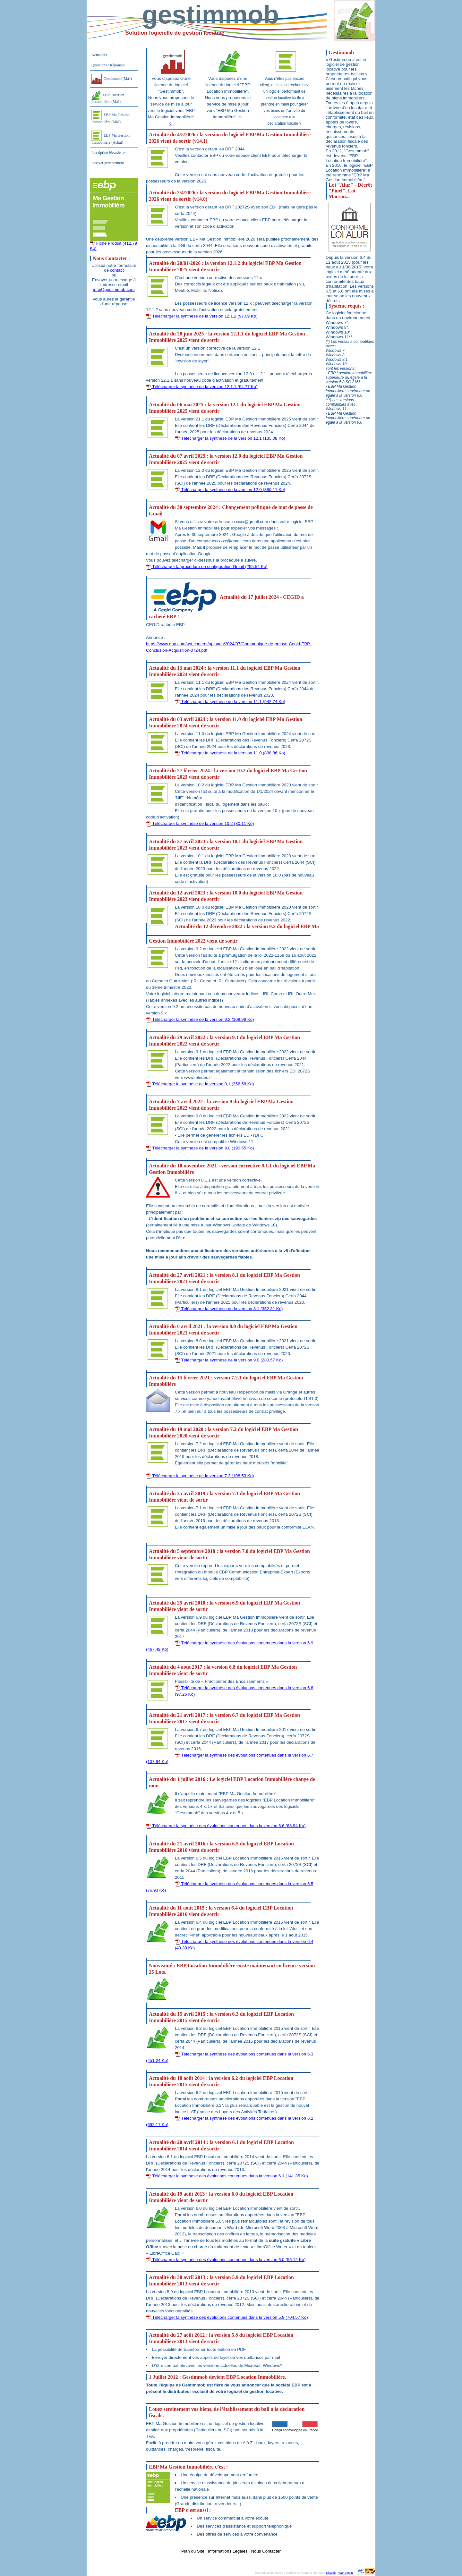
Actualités (99, 55)
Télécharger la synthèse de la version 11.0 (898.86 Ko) (230, 752)
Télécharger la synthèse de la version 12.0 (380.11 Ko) (230, 489)
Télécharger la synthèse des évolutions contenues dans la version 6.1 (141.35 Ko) (227, 2176)
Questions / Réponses (107, 65)
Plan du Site (192, 2551)
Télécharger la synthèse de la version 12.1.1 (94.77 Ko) (202, 386)
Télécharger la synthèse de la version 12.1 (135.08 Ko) (230, 438)
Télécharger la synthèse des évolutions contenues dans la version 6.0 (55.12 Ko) (225, 2259)
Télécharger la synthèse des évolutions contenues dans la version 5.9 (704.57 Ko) (227, 2317)
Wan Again (345, 2572)
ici (170, 123)
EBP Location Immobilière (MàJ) (107, 97)
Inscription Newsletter (108, 152)
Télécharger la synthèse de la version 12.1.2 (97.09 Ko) (202, 316)
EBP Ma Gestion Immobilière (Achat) (110, 138)
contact (117, 270)
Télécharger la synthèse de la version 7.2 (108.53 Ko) (200, 1475)
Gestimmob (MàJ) (111, 79)
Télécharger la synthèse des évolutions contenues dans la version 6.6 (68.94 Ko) (225, 1825)
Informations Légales (228, 2551)
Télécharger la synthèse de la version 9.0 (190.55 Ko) (200, 1148)
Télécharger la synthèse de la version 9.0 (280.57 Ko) (229, 1360)
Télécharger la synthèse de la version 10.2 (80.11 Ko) (200, 823)
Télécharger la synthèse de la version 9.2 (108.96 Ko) (200, 1019)
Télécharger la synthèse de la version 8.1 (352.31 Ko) (229, 1308)
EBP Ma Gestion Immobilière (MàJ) (110, 117)
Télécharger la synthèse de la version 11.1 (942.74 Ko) (230, 701)
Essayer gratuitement (107, 163)
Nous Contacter (266, 2551)
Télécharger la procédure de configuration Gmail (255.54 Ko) (207, 566)
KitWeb (331, 2572)
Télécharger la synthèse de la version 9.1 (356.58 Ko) (200, 1083)
